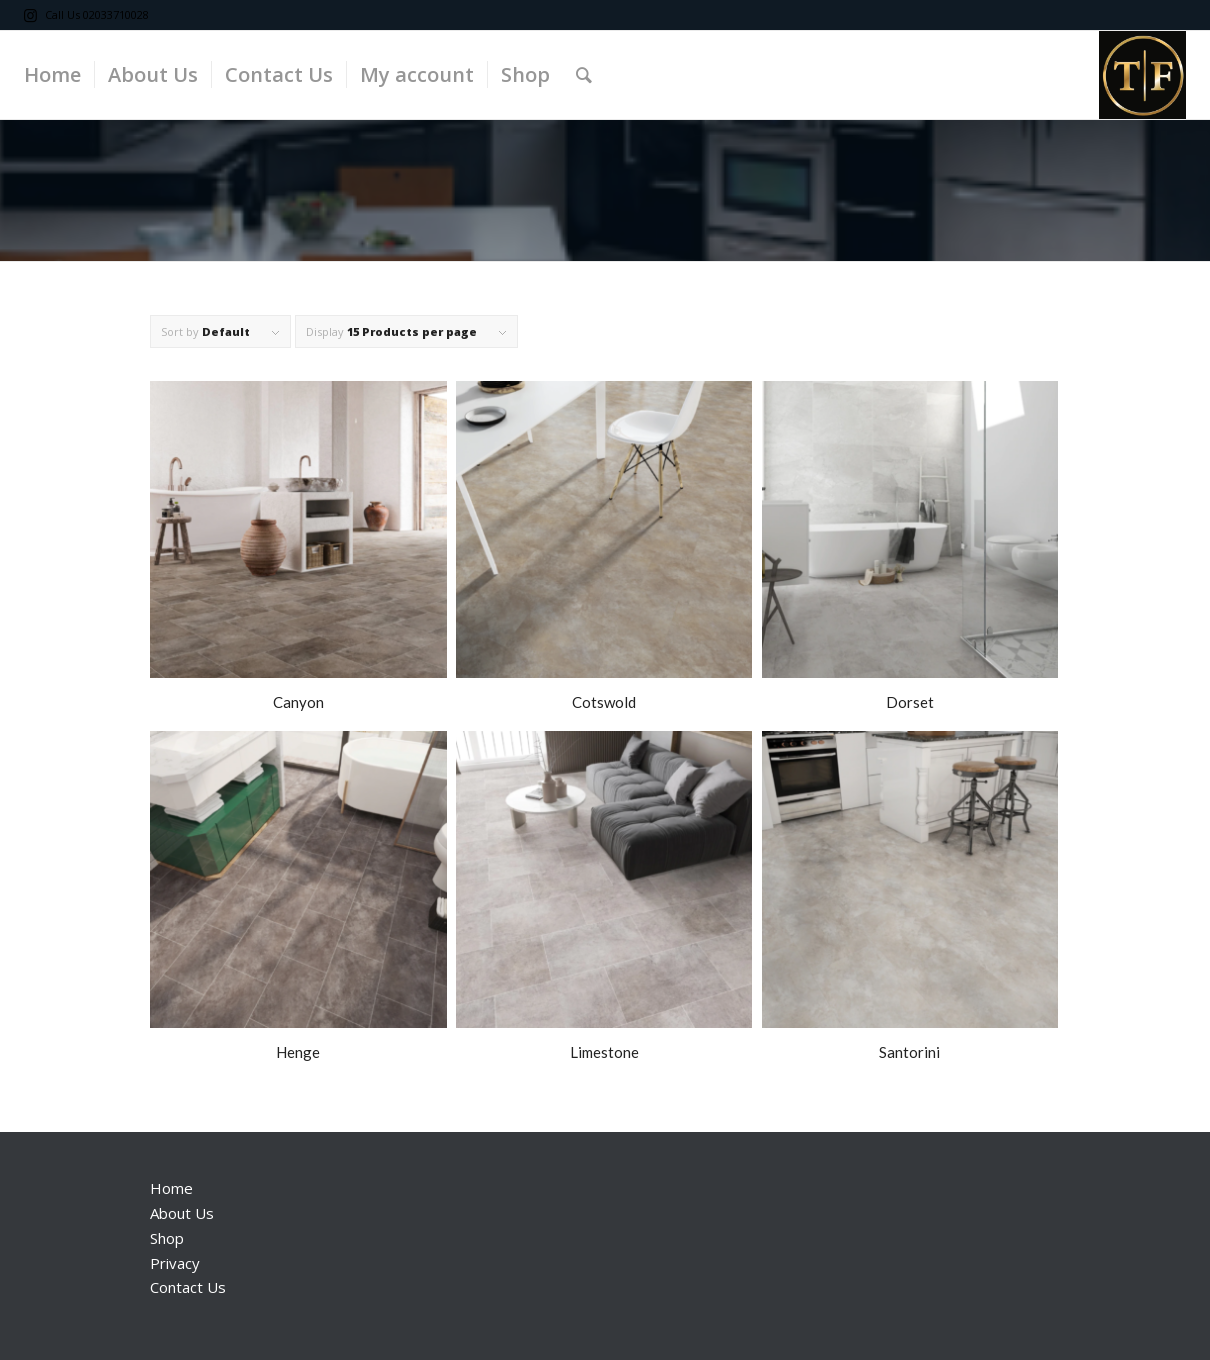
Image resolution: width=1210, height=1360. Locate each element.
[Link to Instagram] (30, 15)
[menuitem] (52, 75)
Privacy (175, 1263)
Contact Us (188, 1287)
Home (171, 1188)
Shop (167, 1238)
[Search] (584, 75)
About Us (182, 1213)
